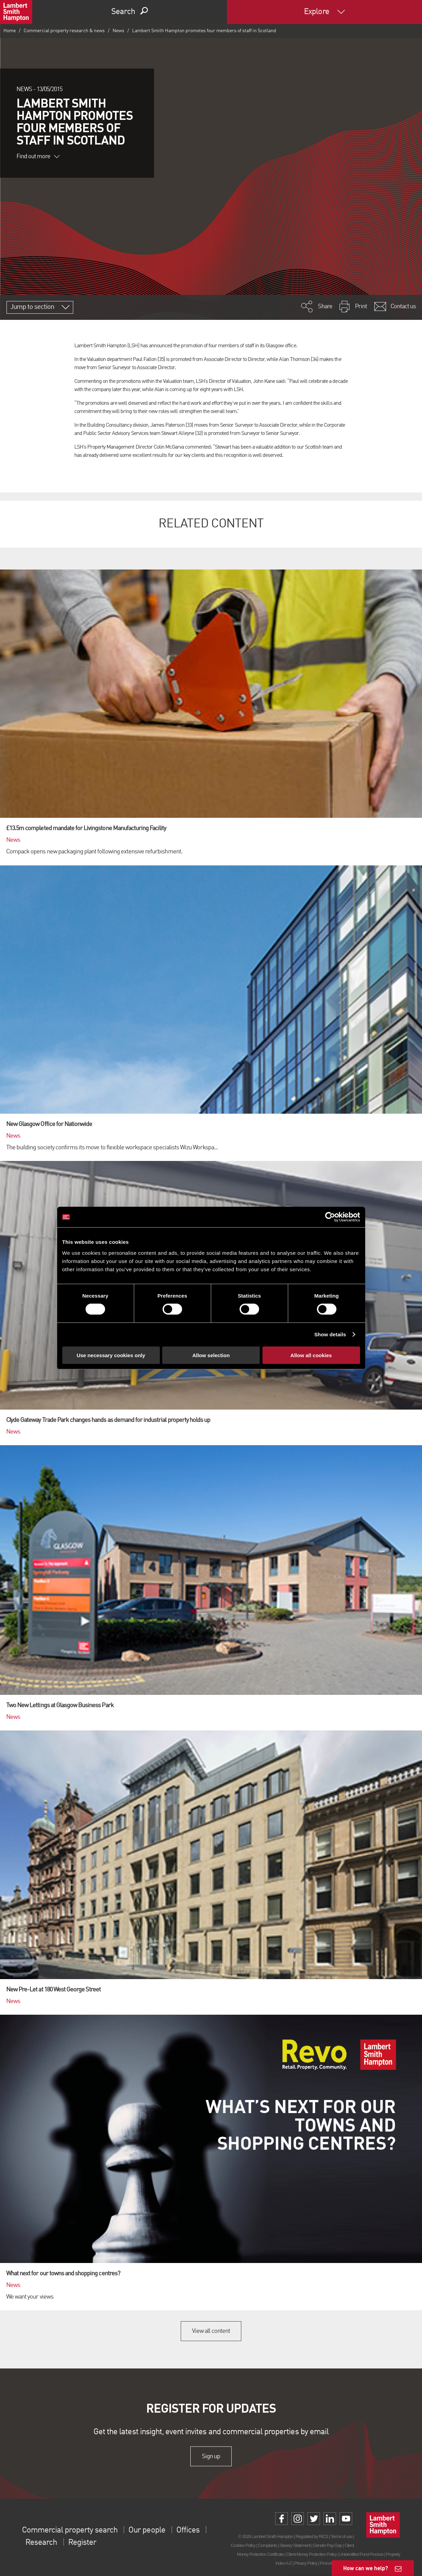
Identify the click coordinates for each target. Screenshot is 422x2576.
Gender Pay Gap (327, 2545)
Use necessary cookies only (111, 1355)
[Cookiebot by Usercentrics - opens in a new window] (330, 1217)
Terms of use (341, 2536)
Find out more (38, 156)
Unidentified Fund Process (361, 2554)
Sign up (211, 2456)
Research (41, 2543)
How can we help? (365, 2568)
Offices (188, 2530)
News (118, 30)
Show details (330, 1334)
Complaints (267, 2545)
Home (9, 30)
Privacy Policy (305, 2563)
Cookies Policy (243, 2545)
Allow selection (211, 1355)
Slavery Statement (295, 2545)
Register (82, 2543)
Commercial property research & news (64, 30)
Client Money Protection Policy (311, 2554)
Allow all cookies (311, 1355)
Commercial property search (69, 2530)
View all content (211, 2331)
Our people (146, 2530)
